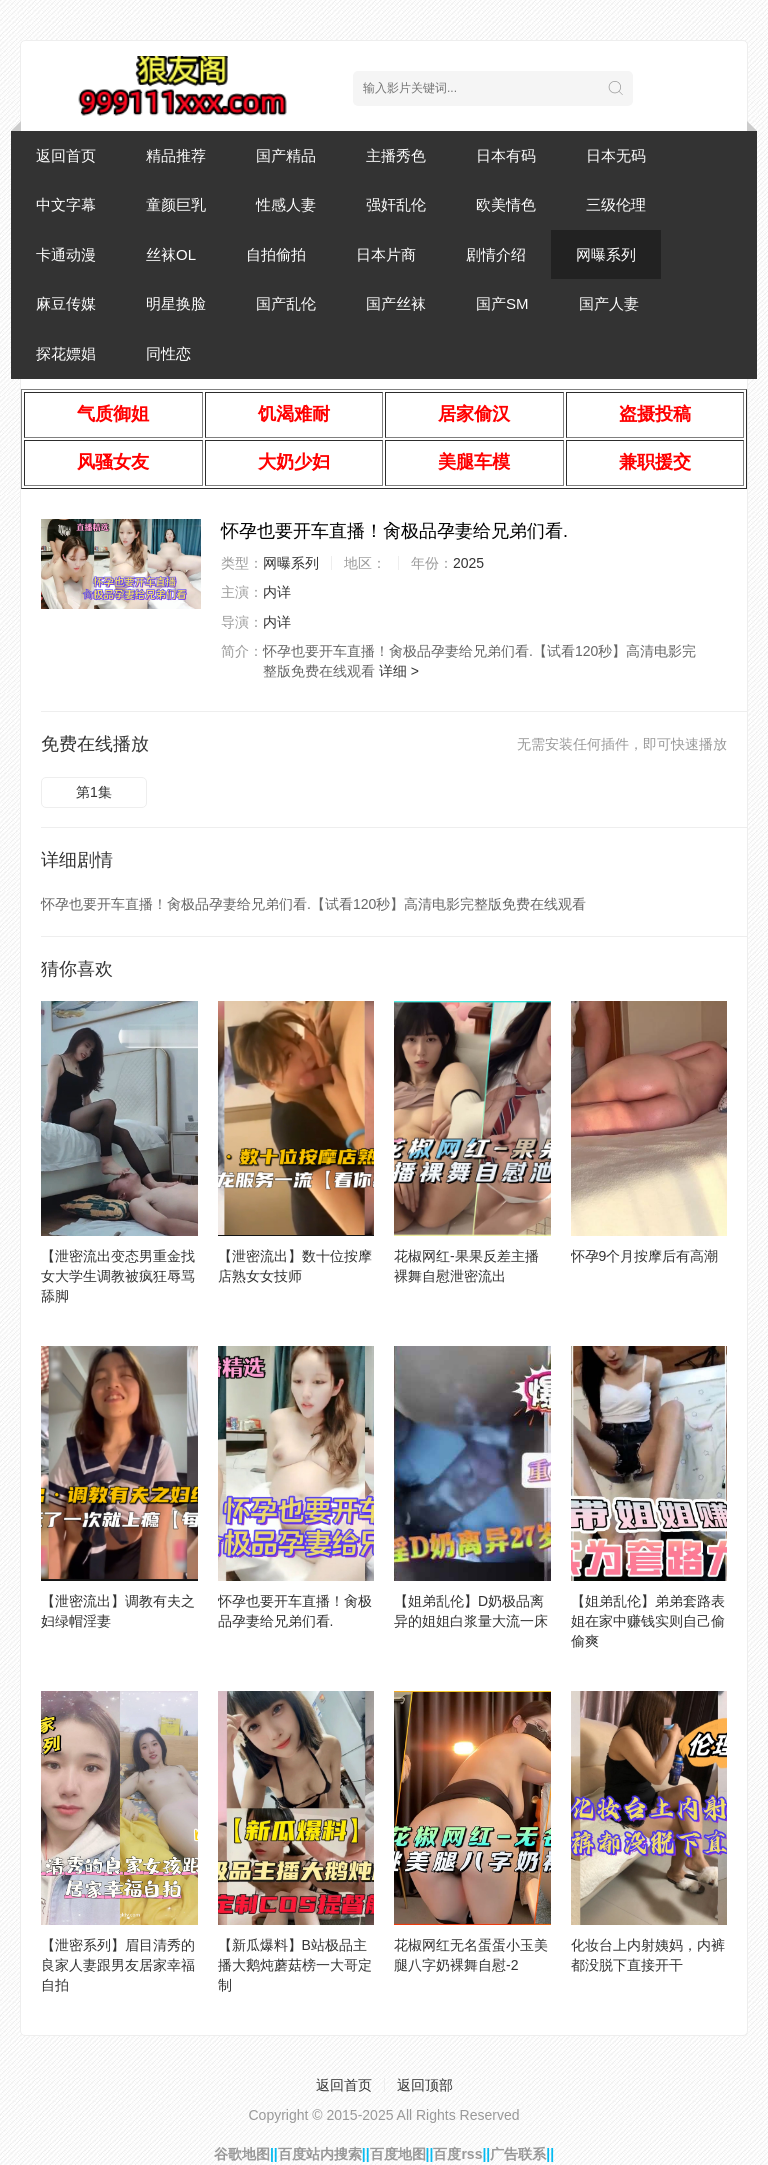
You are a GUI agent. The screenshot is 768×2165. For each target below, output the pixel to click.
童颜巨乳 (176, 204)
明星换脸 (176, 303)
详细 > (399, 671)
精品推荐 (176, 155)
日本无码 (616, 155)
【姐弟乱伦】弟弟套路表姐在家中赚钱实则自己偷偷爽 (648, 1621)
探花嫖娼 (66, 353)
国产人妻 (609, 303)
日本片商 (386, 254)
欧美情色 (506, 204)
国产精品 (286, 155)
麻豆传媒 (66, 303)
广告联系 (518, 2154)
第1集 (94, 792)
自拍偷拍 (276, 254)
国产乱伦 (286, 303)
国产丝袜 (396, 303)
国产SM (502, 303)
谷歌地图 (242, 2154)
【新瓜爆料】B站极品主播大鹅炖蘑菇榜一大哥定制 (295, 1965)
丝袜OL (171, 254)
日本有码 (506, 155)
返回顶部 (425, 2085)
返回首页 (66, 155)
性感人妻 (286, 204)
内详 (277, 592)
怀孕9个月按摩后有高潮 (645, 1256)
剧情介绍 (496, 254)
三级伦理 (616, 204)
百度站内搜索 (320, 2154)
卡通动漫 (66, 254)
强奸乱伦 (396, 204)
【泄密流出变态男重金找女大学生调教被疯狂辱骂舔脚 (118, 1276)
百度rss (457, 2154)
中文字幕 (66, 204)
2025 (468, 563)
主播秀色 (396, 155)
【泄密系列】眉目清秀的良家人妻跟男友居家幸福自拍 (118, 1965)
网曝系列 (606, 254)
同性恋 (168, 353)
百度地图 (398, 2154)
